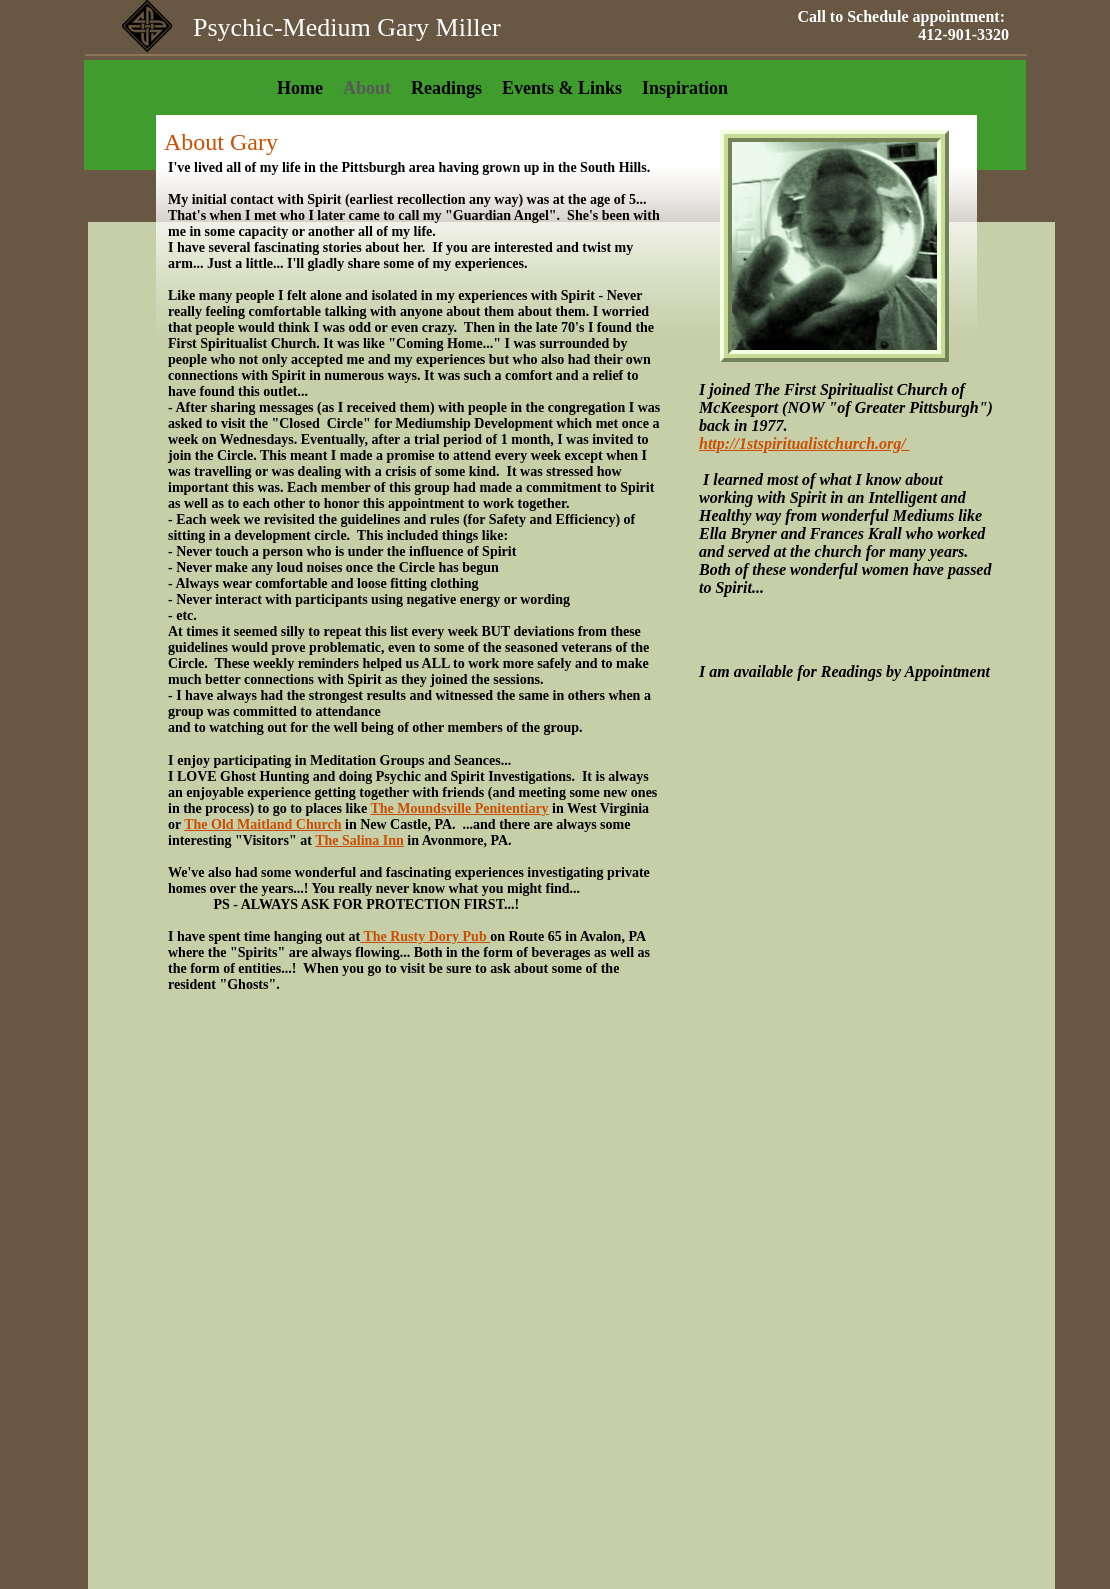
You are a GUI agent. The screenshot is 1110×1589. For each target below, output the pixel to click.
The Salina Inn (359, 840)
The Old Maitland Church (262, 824)
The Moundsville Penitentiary (459, 808)
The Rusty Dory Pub (425, 936)
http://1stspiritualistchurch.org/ (804, 443)
